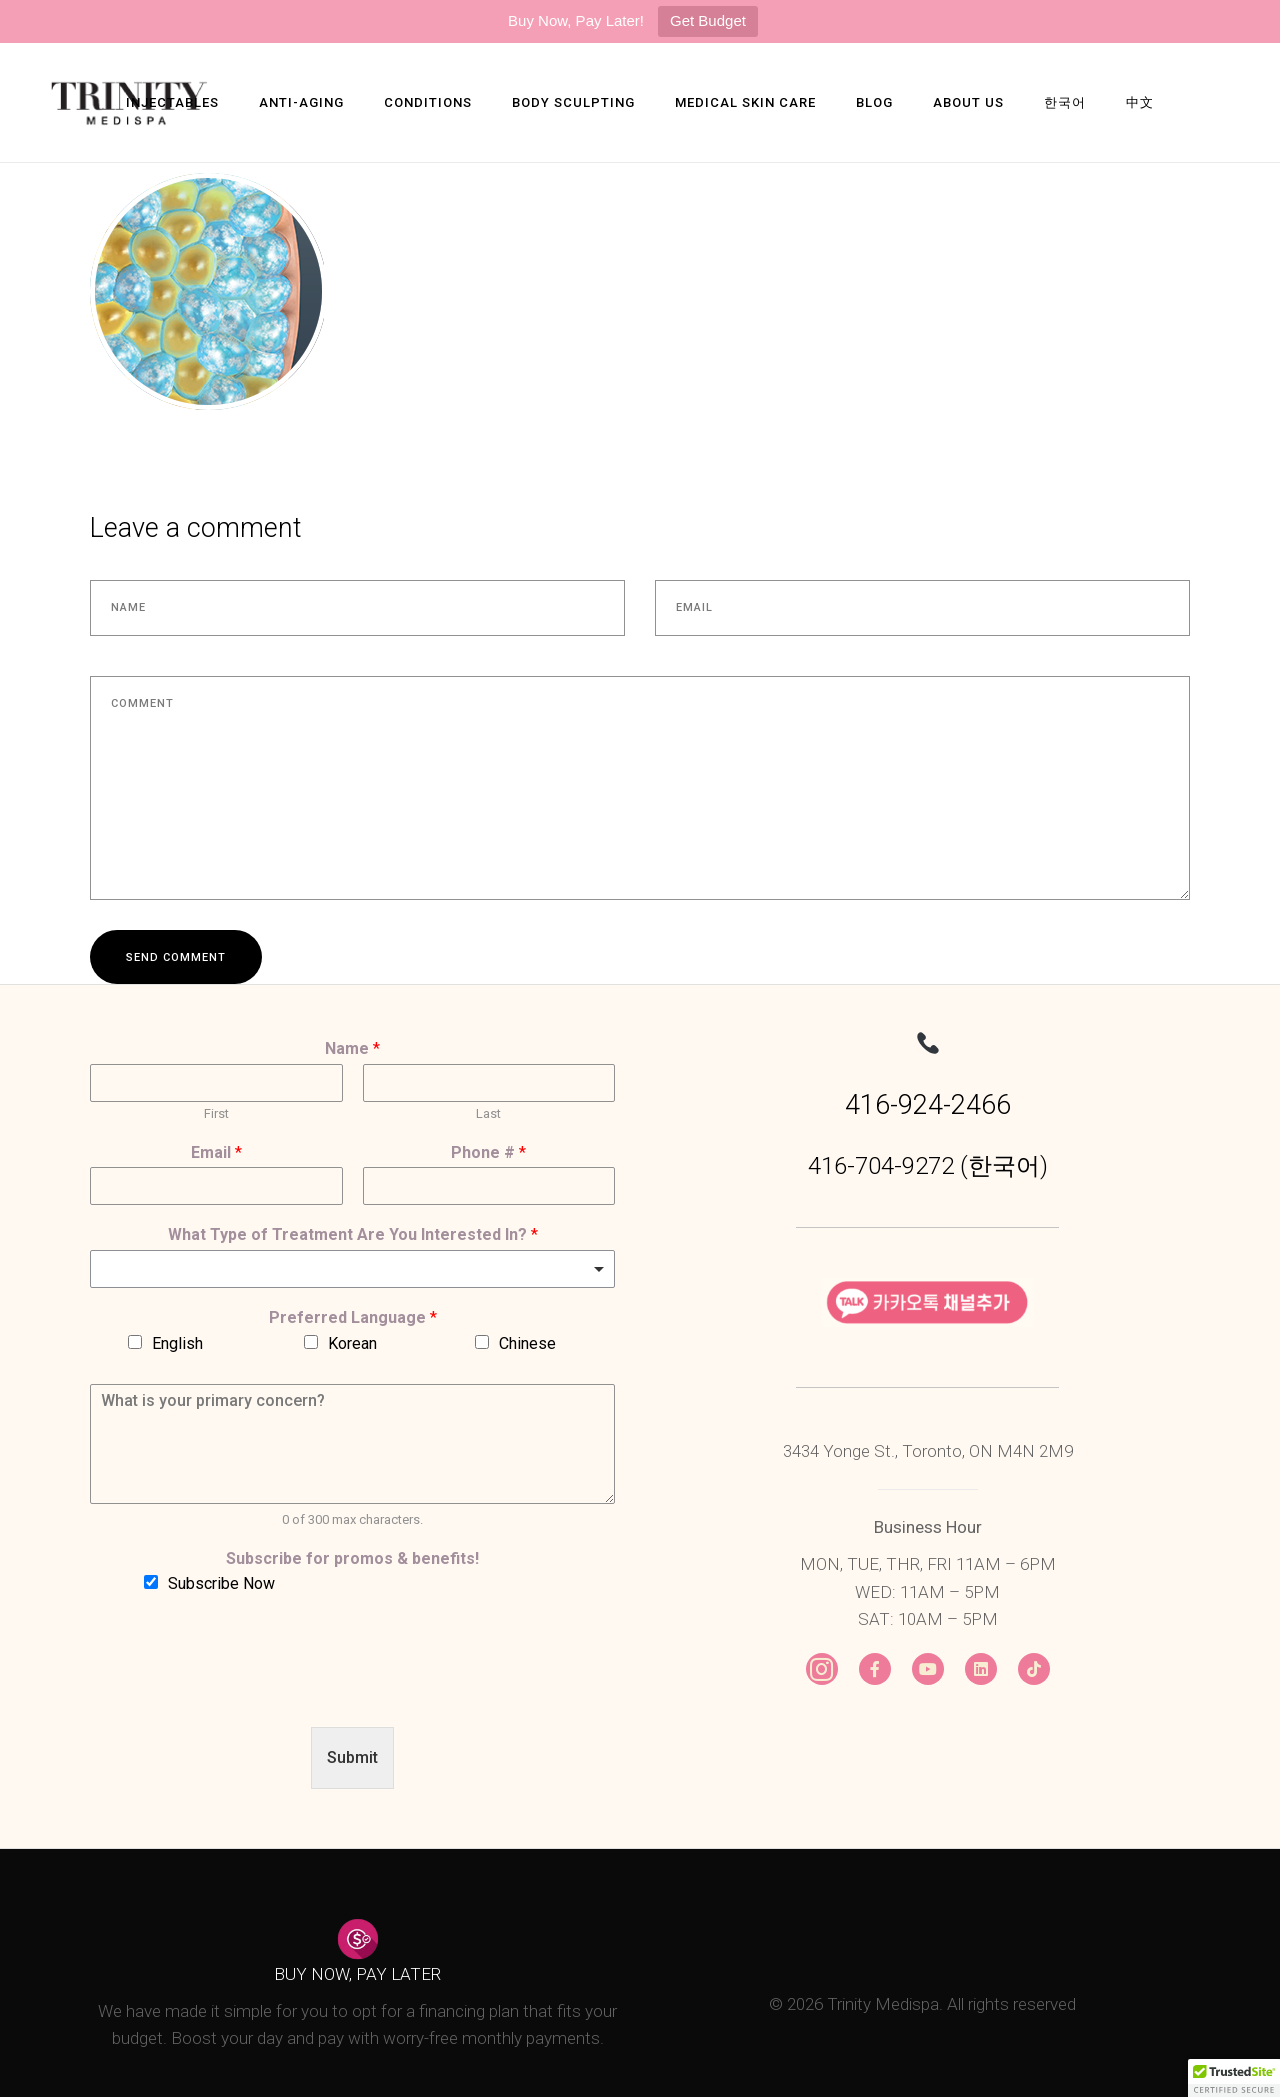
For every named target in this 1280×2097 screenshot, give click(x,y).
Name (352, 1048)
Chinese (527, 1343)
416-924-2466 (928, 1105)
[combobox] (352, 1269)
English (177, 1343)
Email (216, 1152)
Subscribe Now (221, 1583)
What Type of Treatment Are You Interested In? (353, 1234)
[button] (1234, 2078)
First (216, 1113)
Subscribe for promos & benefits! (352, 1558)
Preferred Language (353, 1317)
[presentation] (242, 1694)
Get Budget (708, 20)
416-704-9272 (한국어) (928, 1166)
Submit (352, 1757)
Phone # (488, 1152)
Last (488, 1113)
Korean (352, 1343)
